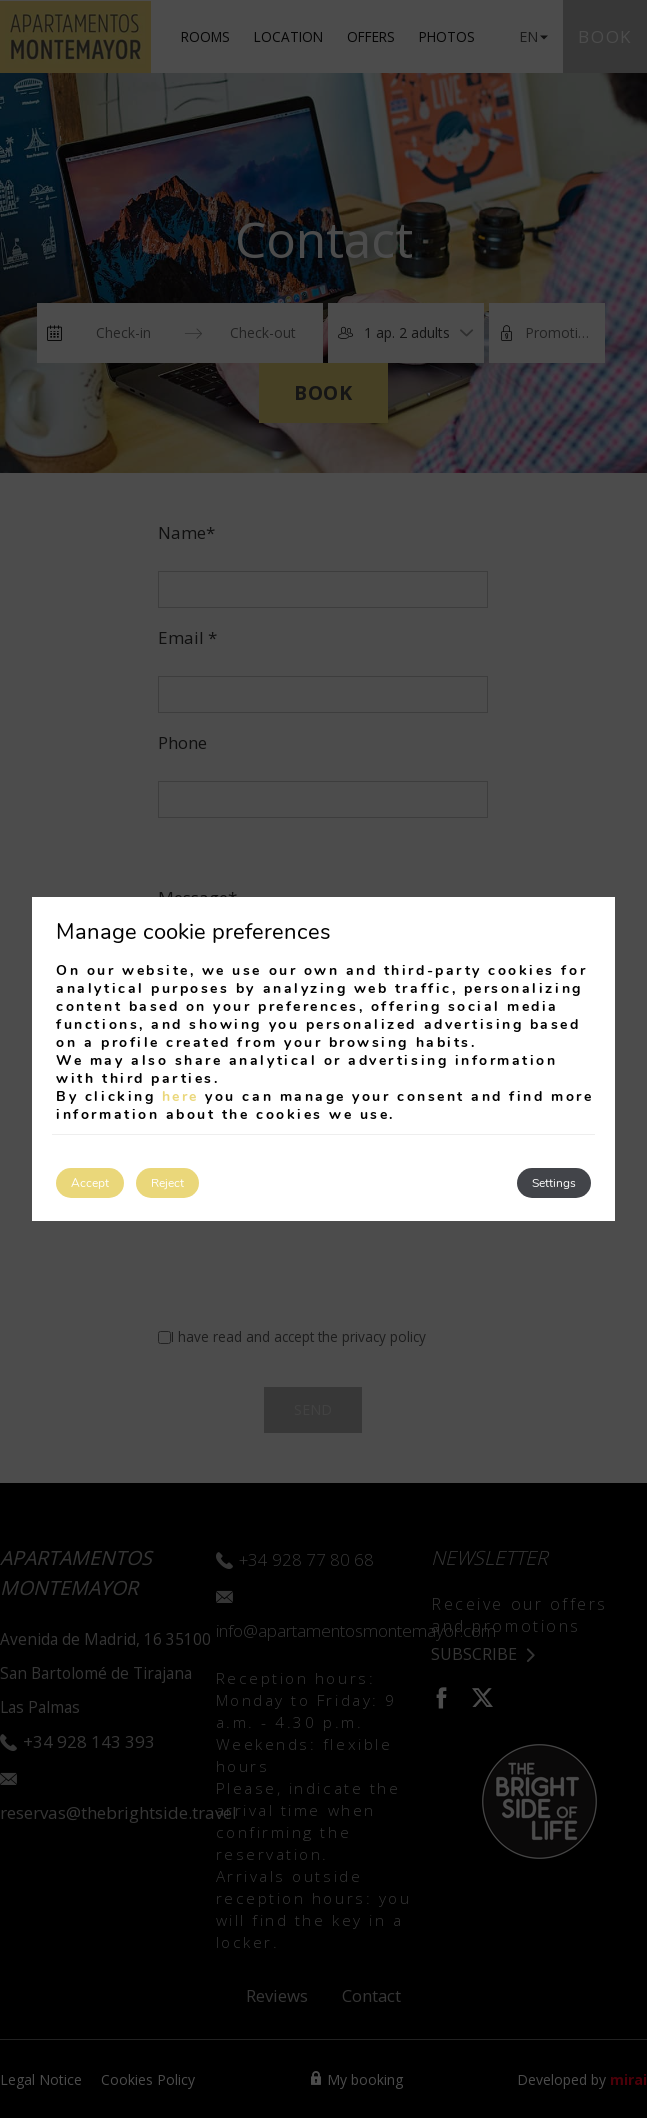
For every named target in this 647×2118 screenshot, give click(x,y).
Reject (167, 1183)
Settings (554, 1183)
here (180, 1096)
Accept (90, 1183)
